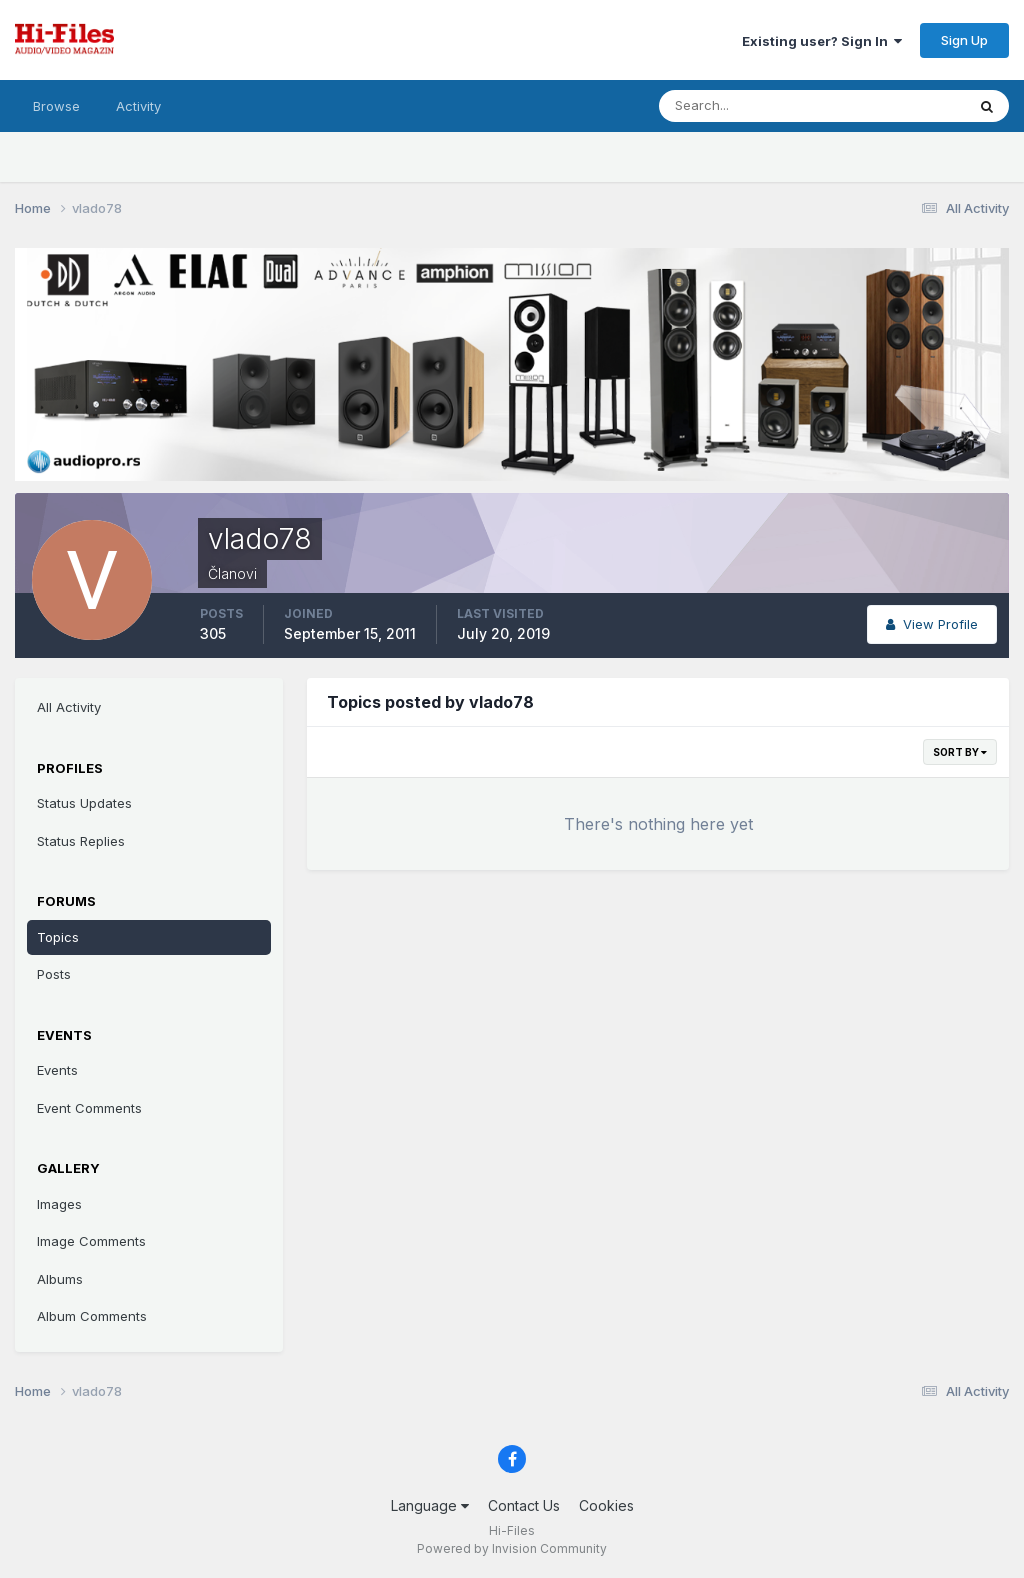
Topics (58, 937)
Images (59, 1204)
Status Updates (84, 803)
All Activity (69, 707)
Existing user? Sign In (822, 41)
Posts (54, 974)
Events (57, 1070)
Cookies (606, 1505)
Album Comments (92, 1316)
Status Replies (81, 841)
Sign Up (964, 40)
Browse (56, 106)
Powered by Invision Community (512, 1548)
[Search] (747, 106)
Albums (60, 1279)
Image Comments (91, 1241)
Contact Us (524, 1505)
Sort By (960, 752)
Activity (138, 106)
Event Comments (89, 1108)
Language (430, 1505)
